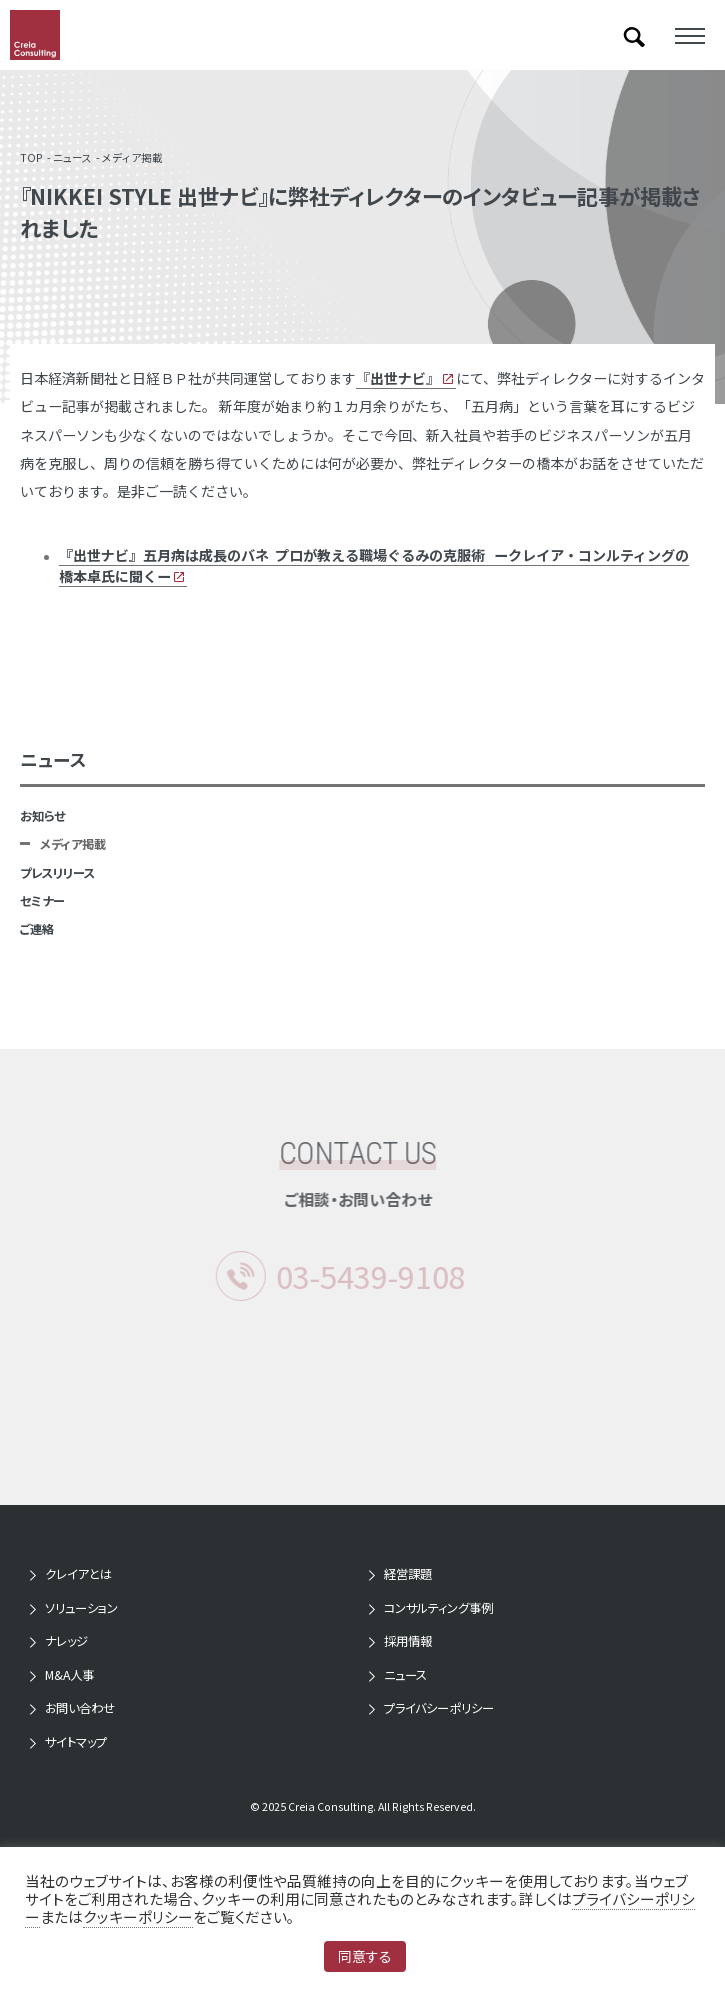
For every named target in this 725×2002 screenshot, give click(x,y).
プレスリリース (57, 873)
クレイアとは (78, 1574)
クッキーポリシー (138, 1916)
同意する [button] (365, 1956)
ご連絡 (37, 929)
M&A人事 (69, 1675)
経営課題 (408, 1574)
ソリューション (81, 1608)
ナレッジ (66, 1641)
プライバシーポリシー (439, 1708)
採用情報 (408, 1641)
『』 (398, 378)
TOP (31, 157)
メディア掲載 (132, 157)
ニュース (72, 157)
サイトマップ (76, 1742)
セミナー (42, 901)
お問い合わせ (80, 1708)
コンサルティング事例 (438, 1608)
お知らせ (42, 816)
